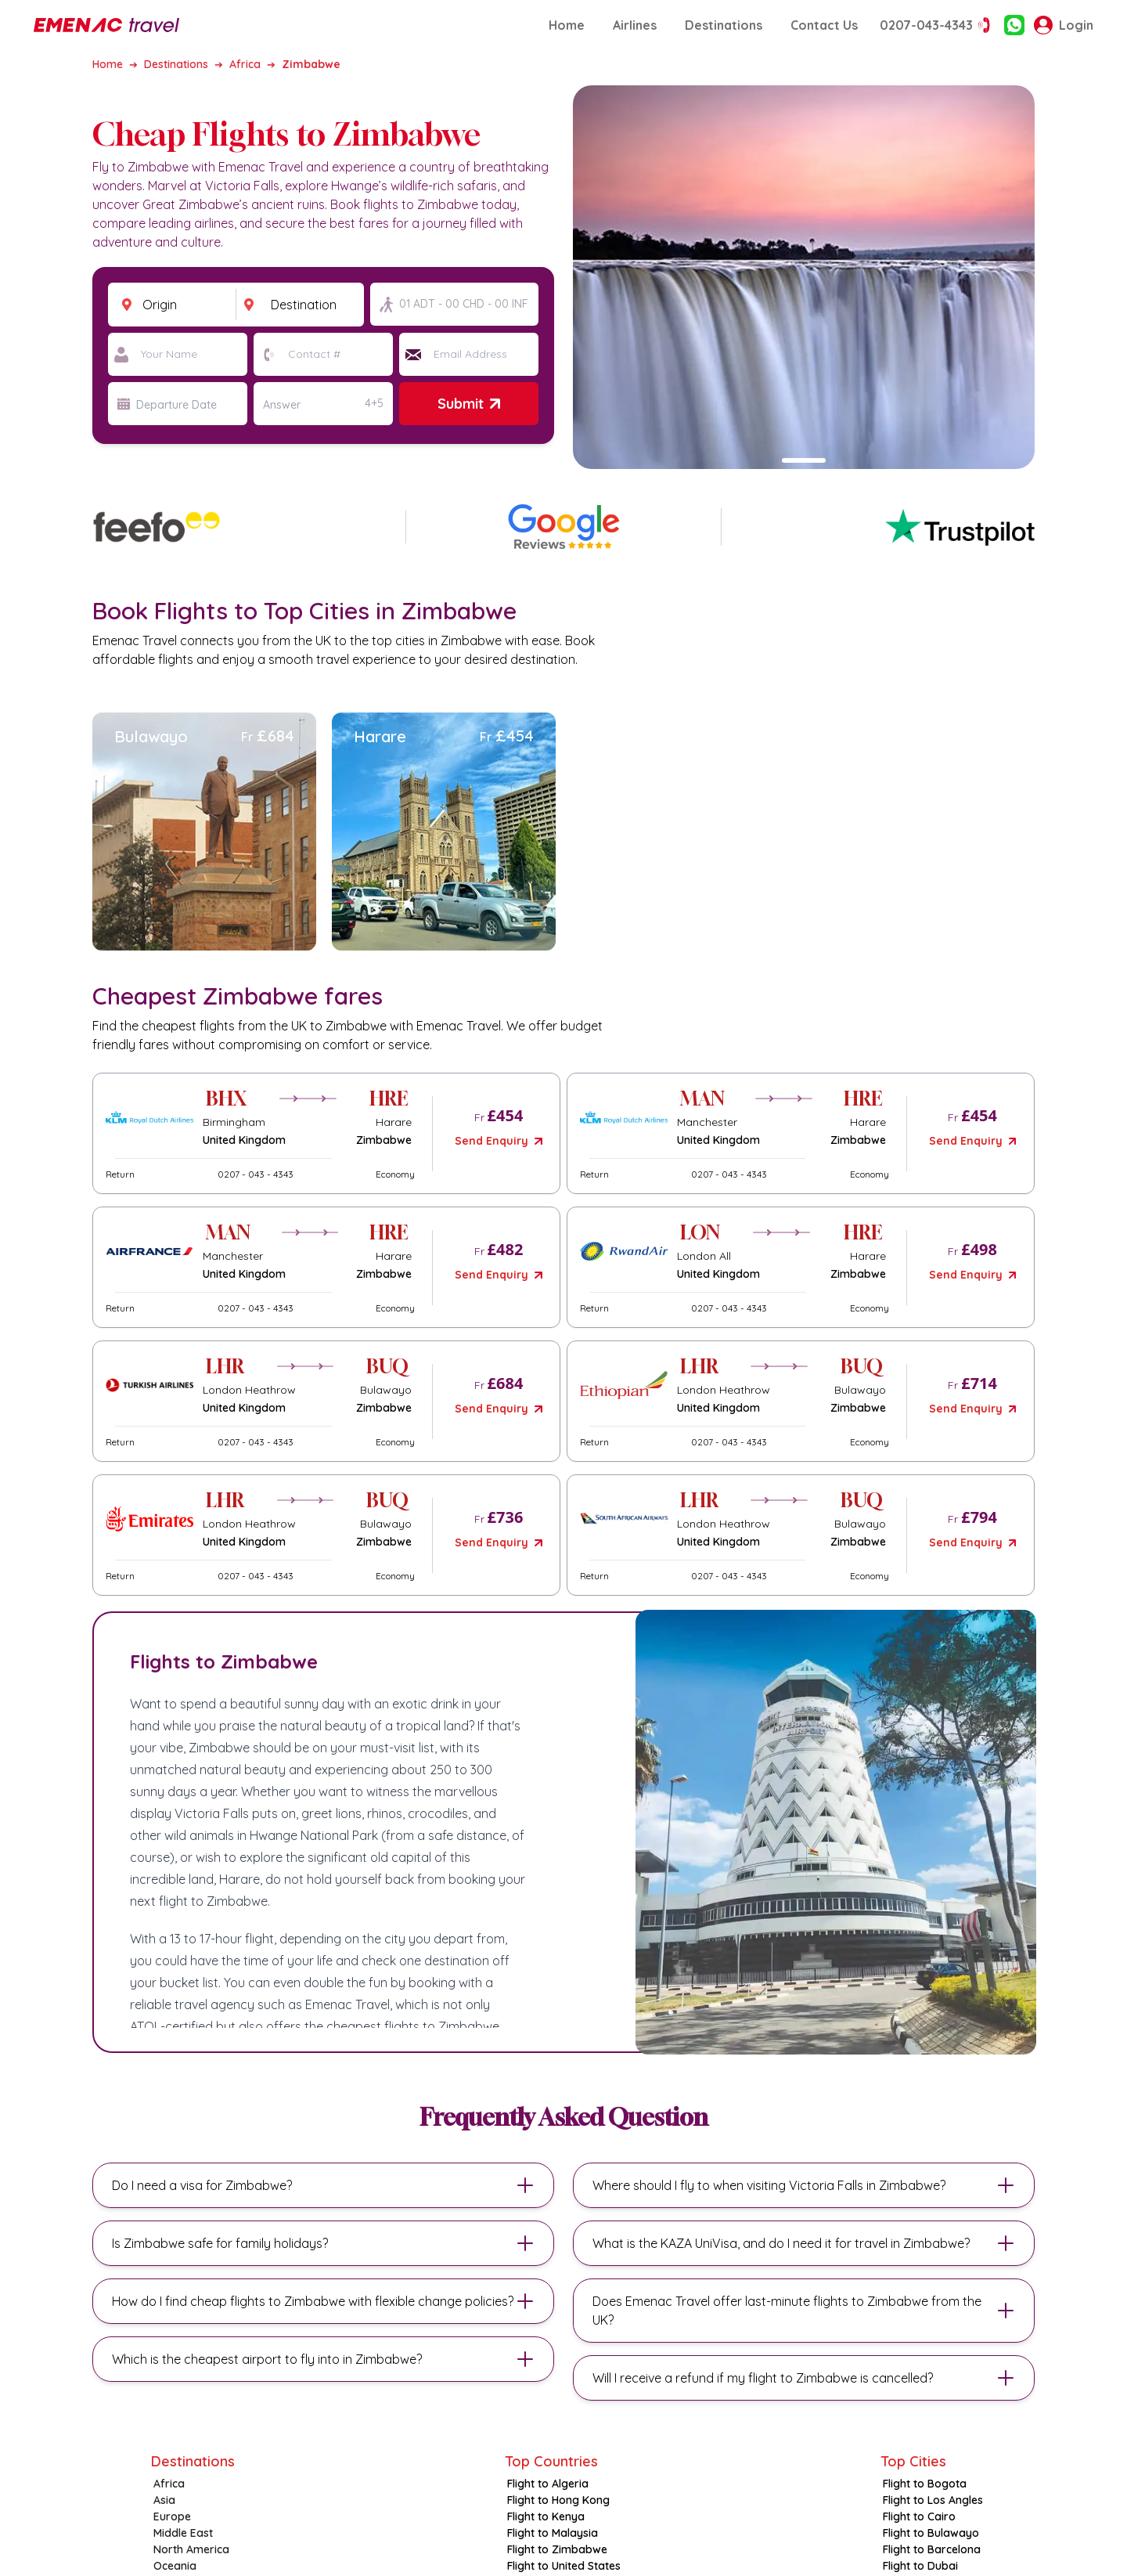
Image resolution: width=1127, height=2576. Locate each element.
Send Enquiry (498, 1141)
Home (567, 25)
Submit (468, 404)
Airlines (635, 25)
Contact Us (824, 25)
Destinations (723, 25)
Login (1063, 25)
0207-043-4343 (937, 25)
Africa (245, 64)
